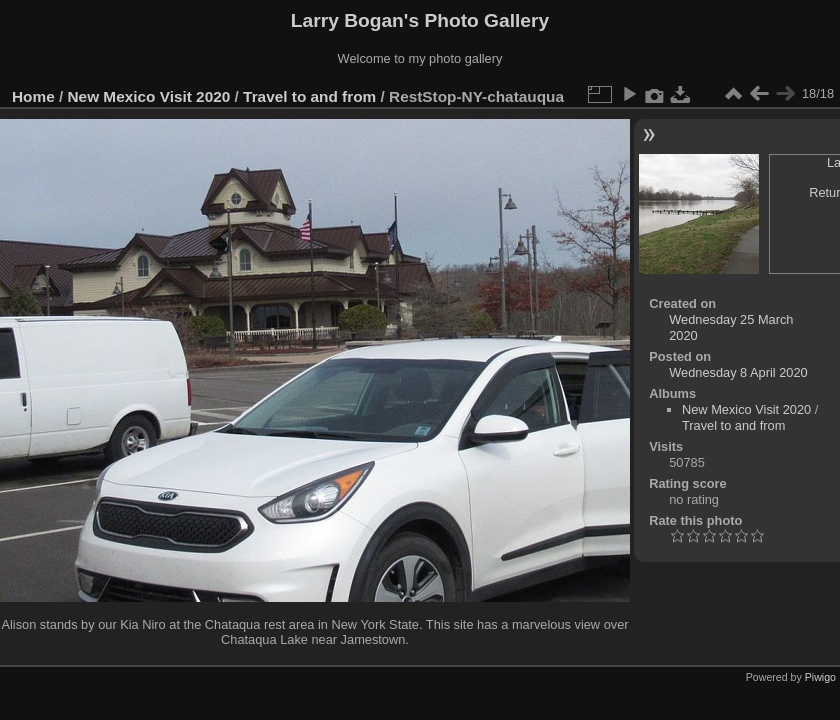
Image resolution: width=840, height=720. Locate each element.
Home (33, 96)
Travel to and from (309, 96)
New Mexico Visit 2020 (149, 96)
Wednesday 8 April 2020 (738, 372)
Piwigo (820, 677)
